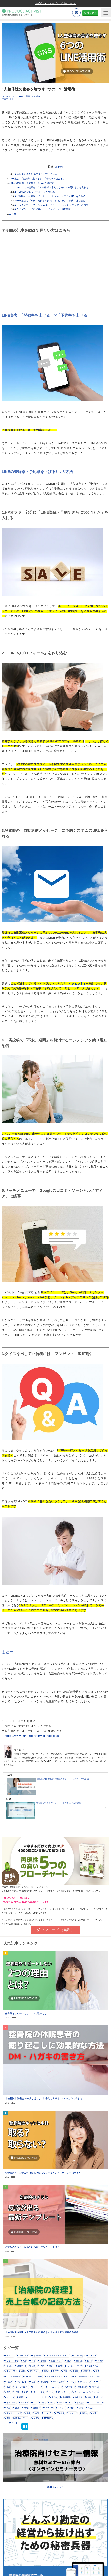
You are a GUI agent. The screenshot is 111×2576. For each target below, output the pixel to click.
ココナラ (47, 2413)
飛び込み (94, 2387)
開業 (68, 2361)
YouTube (48, 2408)
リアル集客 (78, 2356)
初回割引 (77, 2397)
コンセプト (21, 2382)
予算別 (35, 2418)
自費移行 (36, 2408)
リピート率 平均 (12, 2376)
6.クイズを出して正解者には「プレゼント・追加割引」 (43, 209)
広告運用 (43, 2382)
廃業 (27, 2413)
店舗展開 (65, 2397)
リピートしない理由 (32, 2376)
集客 (42, 2403)
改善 (80, 2408)
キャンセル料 (57, 2382)
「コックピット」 (74, 983)
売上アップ (33, 2371)
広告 (89, 2408)
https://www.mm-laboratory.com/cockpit (32, 1735)
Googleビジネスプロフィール (85, 2392)
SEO (7, 2387)
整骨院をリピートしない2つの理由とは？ (27, 2013)
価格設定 (80, 2403)
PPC (51, 2403)
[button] (106, 12)
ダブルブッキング (13, 2413)
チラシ (71, 2382)
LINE (11, 99)
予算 (16, 2392)
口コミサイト (62, 2392)
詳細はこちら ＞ (55, 2486)
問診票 (8, 2382)
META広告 (47, 2418)
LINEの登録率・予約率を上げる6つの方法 (31, 183)
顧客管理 (36, 2356)
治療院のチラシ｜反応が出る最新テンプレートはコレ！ (34, 2247)
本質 (36, 2413)
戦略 (25, 2408)
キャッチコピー (21, 2387)
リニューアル (37, 2392)
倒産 (64, 2371)
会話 (7, 2418)
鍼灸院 (99, 2361)
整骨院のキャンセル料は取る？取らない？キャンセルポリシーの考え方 (43, 2172)
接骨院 (42, 2361)
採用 (50, 2366)
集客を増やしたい (39, 96)
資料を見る (90, 12)
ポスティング (84, 2382)
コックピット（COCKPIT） (56, 2356)
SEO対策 (59, 2413)
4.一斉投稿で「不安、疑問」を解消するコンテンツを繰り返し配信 (49, 200)
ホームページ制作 (73, 2366)
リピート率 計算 (53, 2376)
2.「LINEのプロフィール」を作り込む (34, 191)
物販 (32, 2366)
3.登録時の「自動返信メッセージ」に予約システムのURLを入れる (49, 196)
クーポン (9, 2397)
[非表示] (59, 167)
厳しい (84, 2413)
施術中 (94, 2413)
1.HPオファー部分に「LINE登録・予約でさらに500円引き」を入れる (51, 187)
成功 (66, 2376)
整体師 (89, 2361)
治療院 (55, 2371)
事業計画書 (81, 2387)
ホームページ (52, 2387)
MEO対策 (67, 2387)
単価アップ (21, 2366)
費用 (20, 2397)
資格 (59, 2366)
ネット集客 (22, 2356)
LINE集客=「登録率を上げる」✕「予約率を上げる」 (37, 178)
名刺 (22, 2371)
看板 (96, 2371)
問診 (45, 2371)
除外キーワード (20, 2418)
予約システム (91, 2366)
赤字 (88, 2397)
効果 (50, 2392)
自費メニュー (55, 2361)
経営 (24, 2361)
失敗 (7, 2392)
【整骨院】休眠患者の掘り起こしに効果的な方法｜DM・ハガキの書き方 (43, 2098)
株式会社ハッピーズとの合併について (55, 3)
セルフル (9, 2356)
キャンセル (10, 2403)
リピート (23, 2403)
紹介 (16, 2408)
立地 (32, 2382)
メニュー (60, 2408)
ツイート (13, 2423)
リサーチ (72, 2413)
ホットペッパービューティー (85, 2376)
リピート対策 (11, 2361)
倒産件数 (86, 2371)
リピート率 (37, 2387)
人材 (41, 2366)
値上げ (98, 2397)
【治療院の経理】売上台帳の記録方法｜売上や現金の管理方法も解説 (42, 2332)
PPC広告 (91, 2356)
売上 (7, 2408)
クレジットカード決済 (36, 2397)
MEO (68, 2403)
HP (33, 2403)
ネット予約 (10, 2371)
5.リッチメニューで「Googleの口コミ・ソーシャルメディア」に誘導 (51, 205)
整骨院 (8, 2366)
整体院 (5, 99)
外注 (60, 2403)
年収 (32, 2361)
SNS (25, 2392)
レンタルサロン (95, 2403)
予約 (71, 2408)
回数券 (53, 2397)
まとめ (12, 213)
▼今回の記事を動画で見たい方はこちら (35, 174)
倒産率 (74, 2371)
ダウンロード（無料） (55, 1930)
